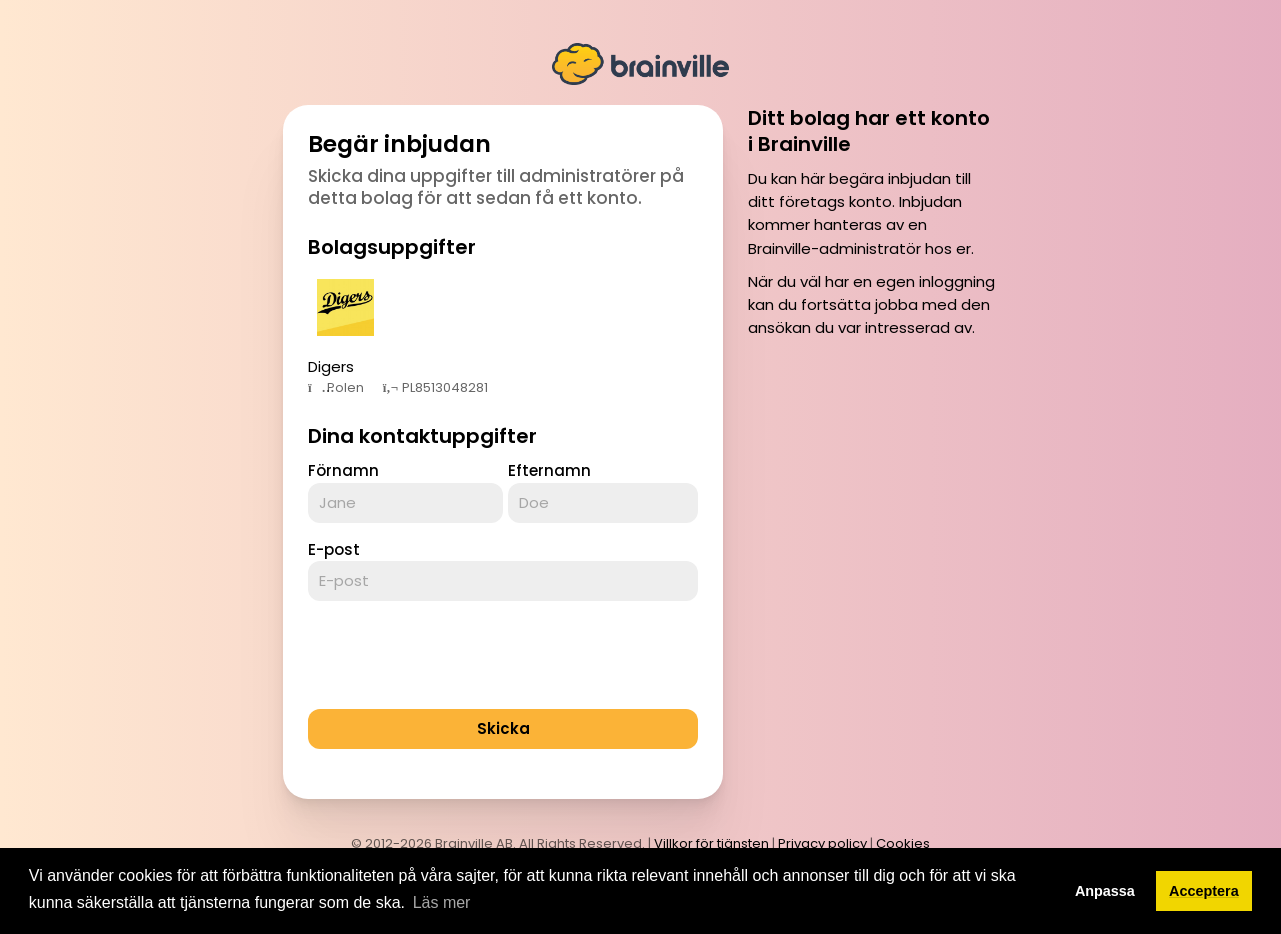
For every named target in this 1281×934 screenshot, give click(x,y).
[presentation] (460, 655)
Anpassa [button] (1105, 891)
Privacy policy (822, 843)
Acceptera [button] (1204, 891)
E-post (334, 549)
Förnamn (343, 470)
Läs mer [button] (442, 902)
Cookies (903, 843)
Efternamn (549, 470)
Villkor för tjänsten (711, 843)
